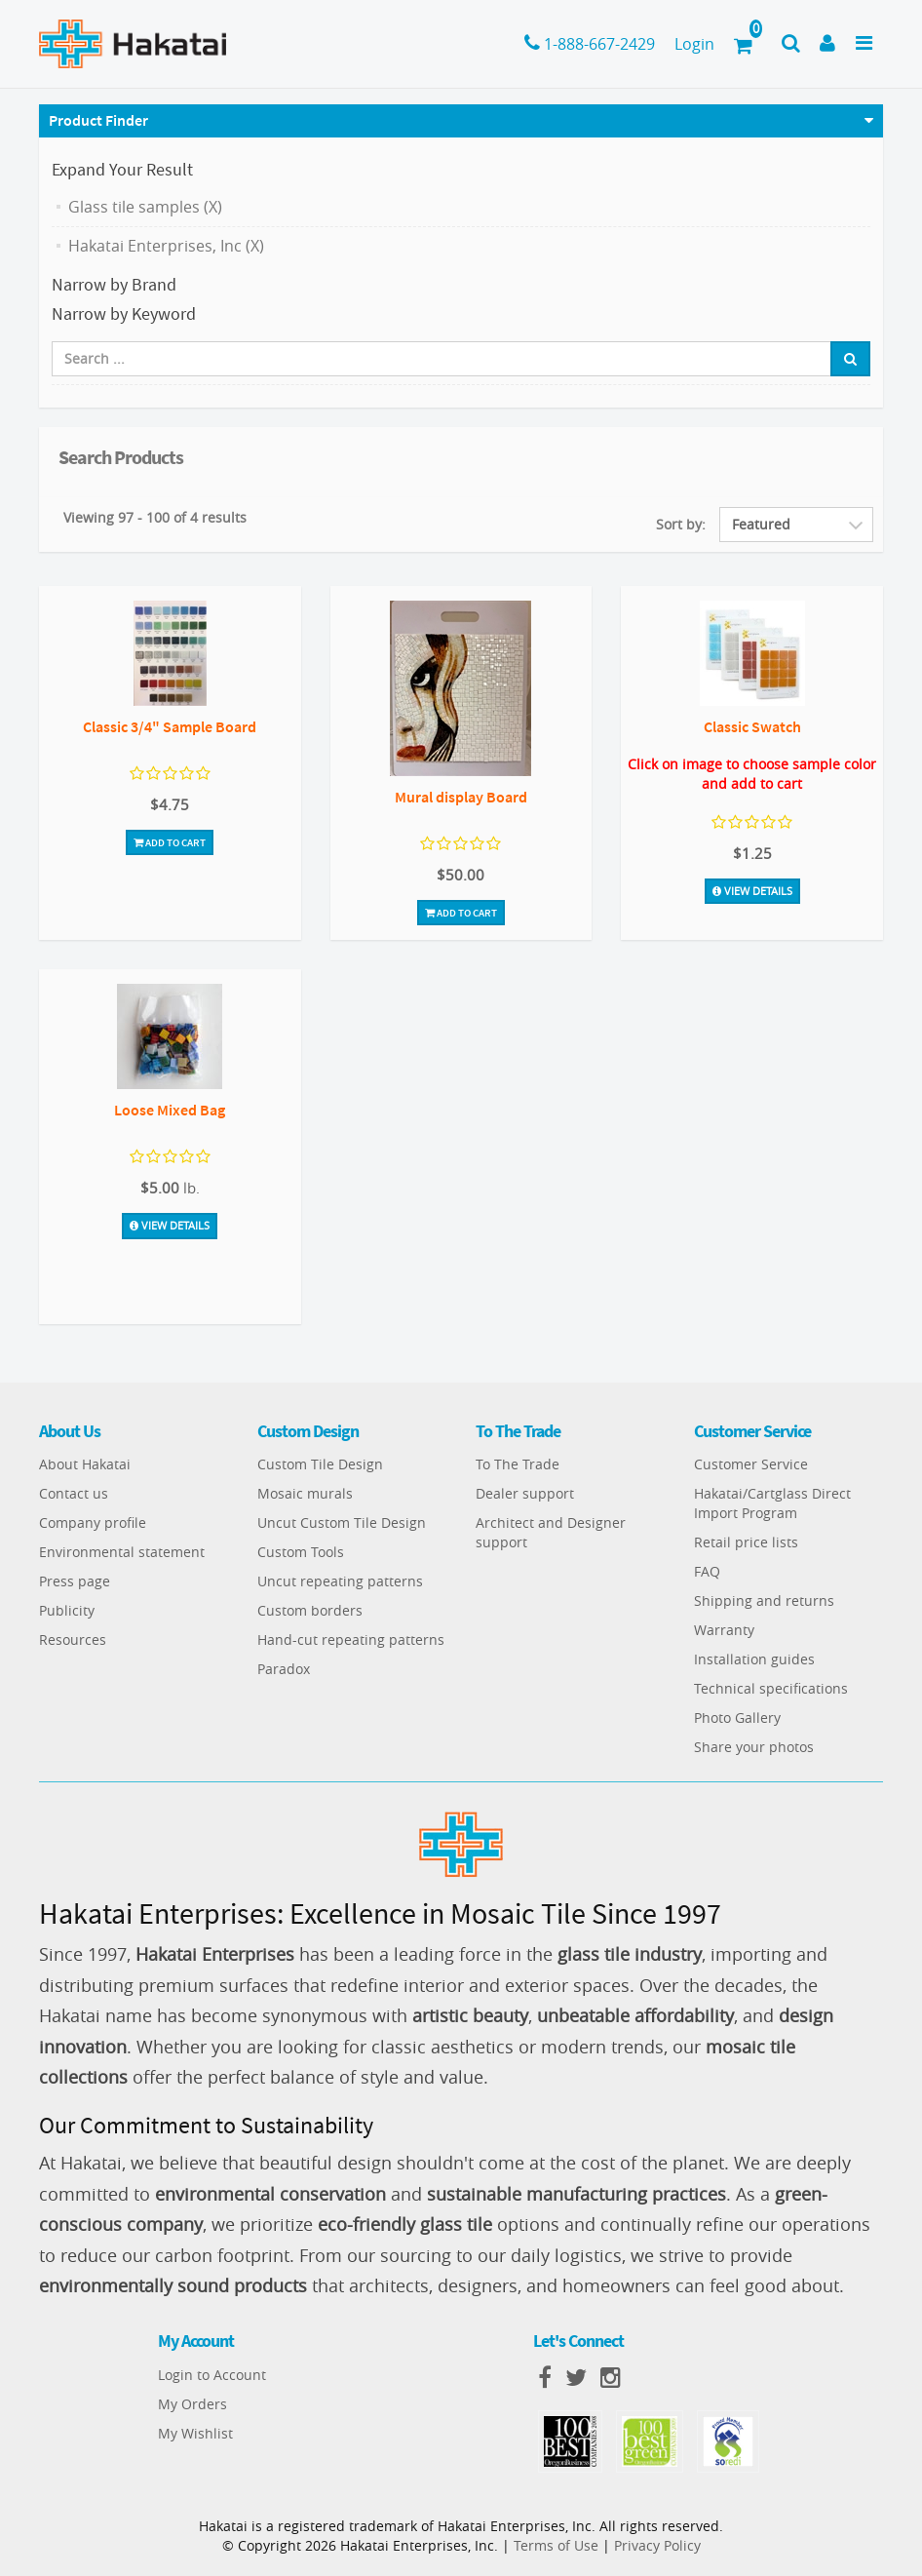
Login (694, 44)
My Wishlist (195, 2433)
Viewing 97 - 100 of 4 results (155, 517)
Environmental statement (122, 1551)
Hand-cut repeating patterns (350, 1639)
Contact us (73, 1493)
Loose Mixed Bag (169, 1109)
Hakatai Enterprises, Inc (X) (166, 245)
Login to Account (212, 2374)
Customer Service (751, 1464)
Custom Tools (300, 1551)
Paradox (283, 1668)
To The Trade (517, 1464)
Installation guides (754, 1659)
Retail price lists (746, 1542)
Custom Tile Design (320, 1464)
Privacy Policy (657, 2545)
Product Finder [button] (98, 120)
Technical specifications (771, 1688)
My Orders (192, 2404)
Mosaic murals (305, 1493)
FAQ (707, 1571)
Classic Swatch (752, 726)
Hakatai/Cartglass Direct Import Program (772, 1503)
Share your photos (754, 1746)
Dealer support (525, 1493)
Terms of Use (556, 2545)
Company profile (92, 1522)
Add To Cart (170, 842)
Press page (74, 1581)
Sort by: (681, 524)
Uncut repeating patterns (340, 1581)
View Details (752, 890)
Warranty (724, 1629)
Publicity (67, 1610)
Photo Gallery (737, 1717)
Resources (72, 1639)
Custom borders (310, 1610)
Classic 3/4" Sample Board (169, 726)
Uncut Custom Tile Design (341, 1522)
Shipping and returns (764, 1600)
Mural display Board (461, 796)
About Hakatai (85, 1464)
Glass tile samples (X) (145, 206)
